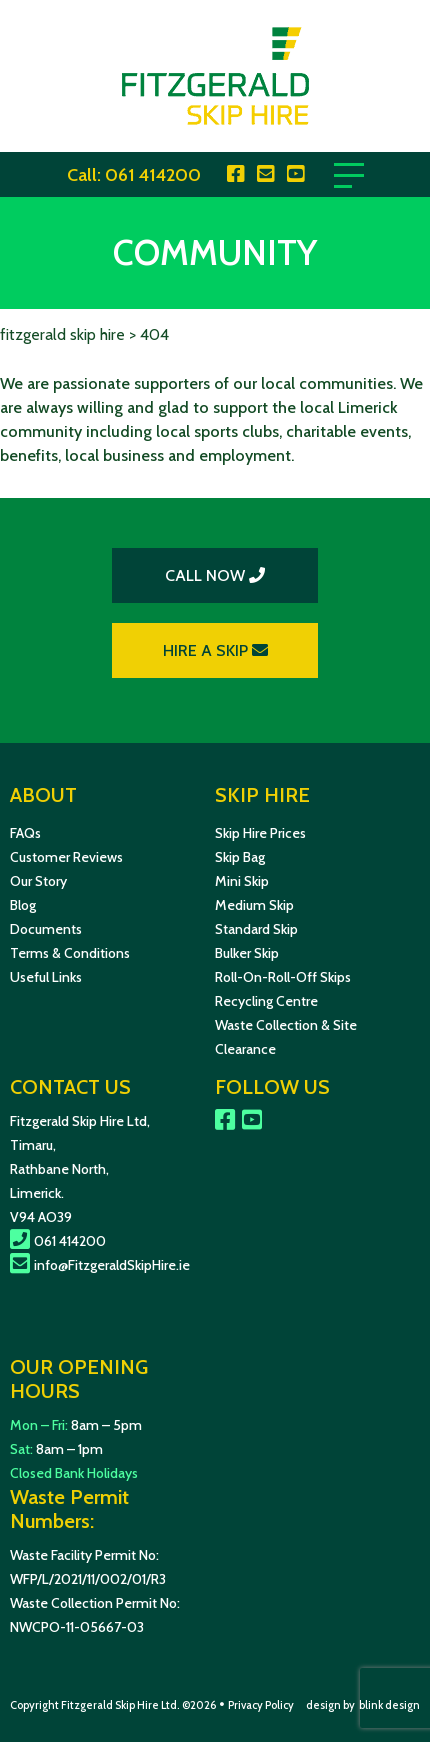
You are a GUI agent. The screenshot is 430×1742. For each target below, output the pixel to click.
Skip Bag (240, 857)
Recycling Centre (266, 1001)
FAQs (25, 833)
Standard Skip (256, 929)
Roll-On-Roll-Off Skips (283, 977)
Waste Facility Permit (73, 1555)
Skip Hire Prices (260, 833)
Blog (23, 905)
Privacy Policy (261, 1705)
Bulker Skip (247, 953)
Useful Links (46, 977)
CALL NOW (215, 575)
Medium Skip (254, 905)
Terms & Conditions (70, 953)
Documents (46, 929)
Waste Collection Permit (83, 1603)
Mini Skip (242, 881)
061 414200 (153, 175)
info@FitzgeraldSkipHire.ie (100, 1265)
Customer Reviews (66, 857)
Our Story (38, 881)
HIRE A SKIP (215, 650)
